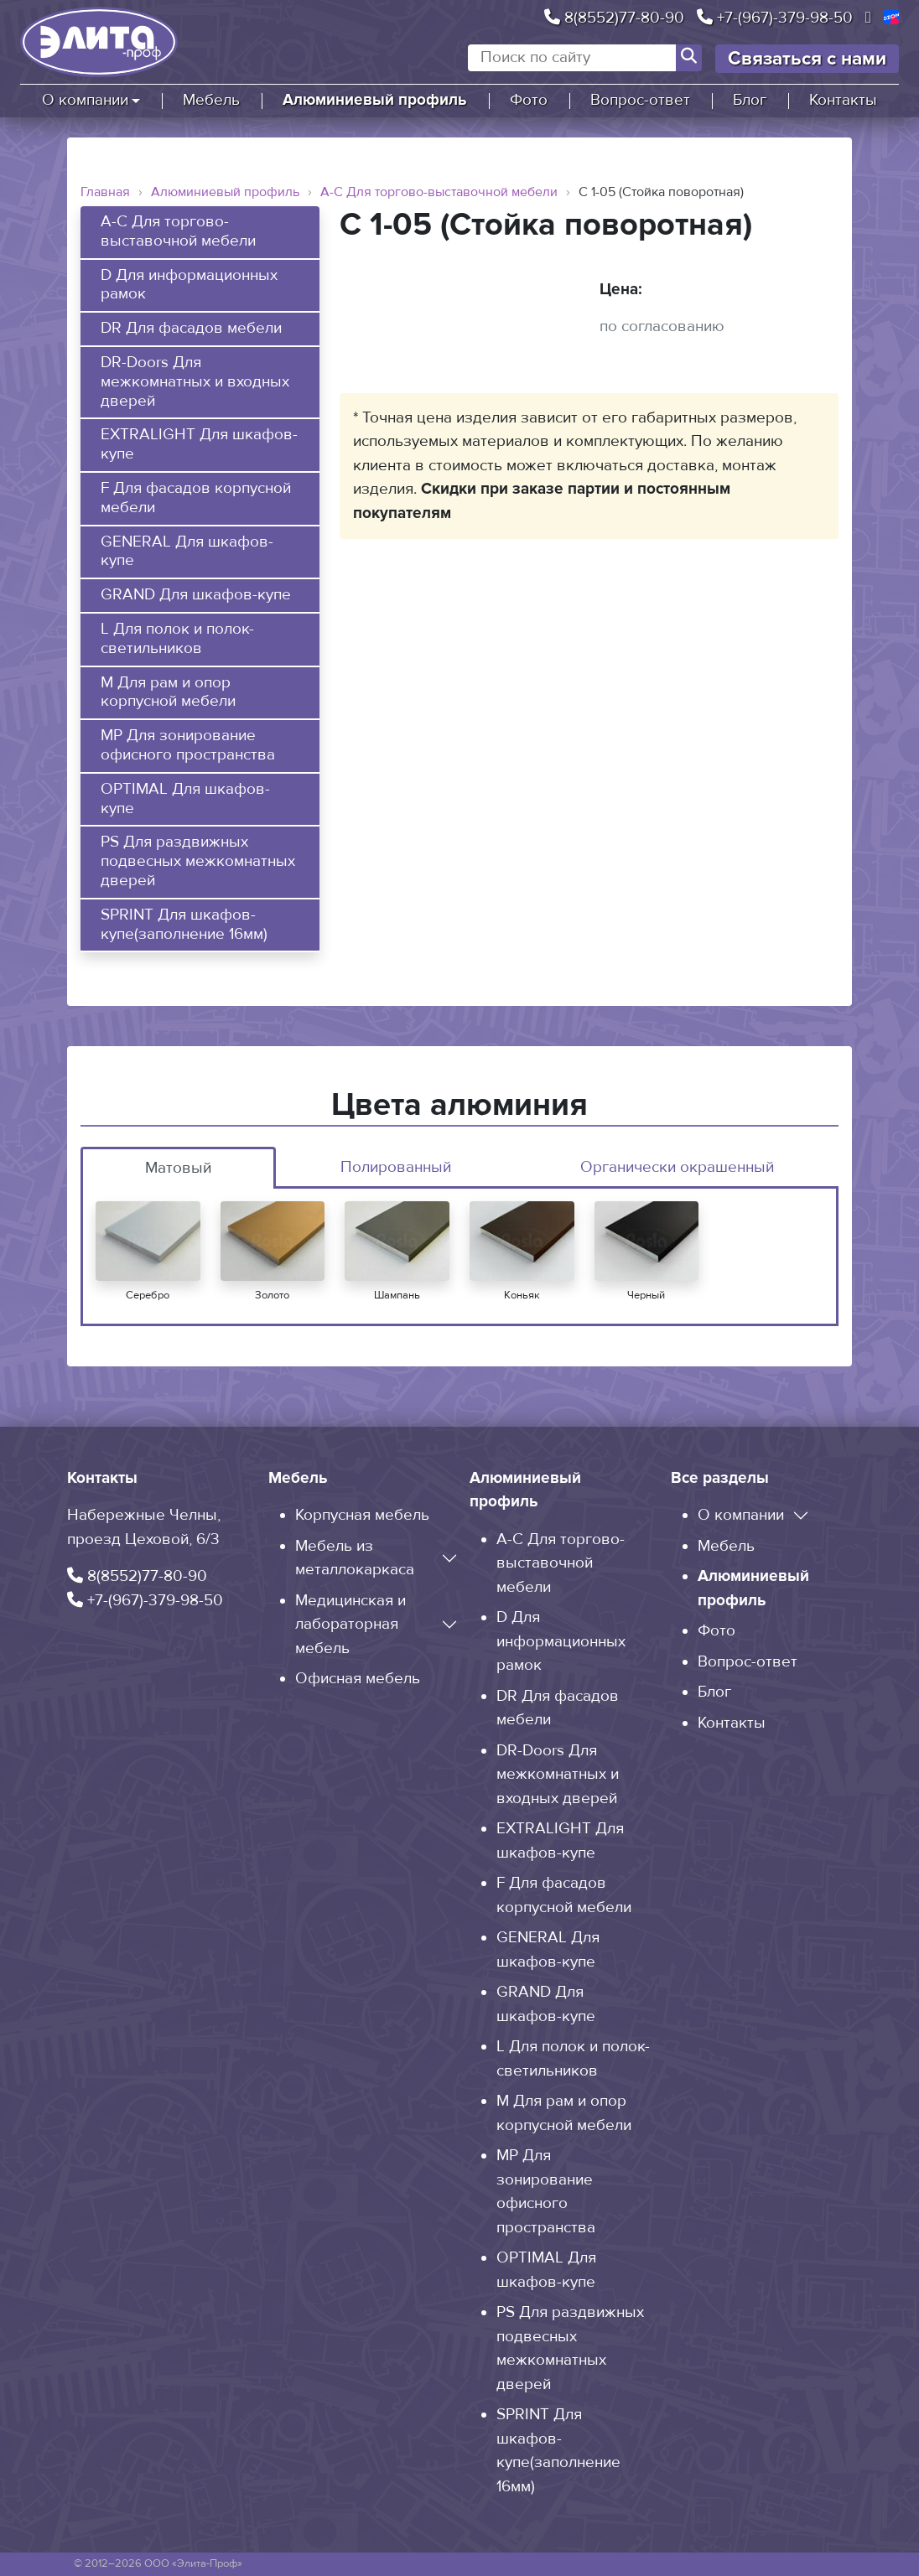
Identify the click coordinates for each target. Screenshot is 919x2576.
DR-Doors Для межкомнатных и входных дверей (195, 382)
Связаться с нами (807, 58)
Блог (749, 100)
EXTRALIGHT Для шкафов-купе (199, 445)
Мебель (211, 100)
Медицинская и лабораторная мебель (350, 1624)
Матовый (178, 1168)
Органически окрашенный (677, 1167)
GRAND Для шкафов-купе (196, 595)
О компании (85, 100)
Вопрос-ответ (640, 100)
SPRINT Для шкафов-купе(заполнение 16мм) (184, 925)
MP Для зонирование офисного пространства (188, 746)
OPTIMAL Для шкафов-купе (185, 799)
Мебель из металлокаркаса (354, 1558)
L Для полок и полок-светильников (177, 639)
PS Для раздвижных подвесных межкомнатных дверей (198, 861)
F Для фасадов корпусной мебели (196, 498)
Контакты (843, 100)
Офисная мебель (357, 1678)
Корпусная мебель (362, 1515)
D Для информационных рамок (189, 285)
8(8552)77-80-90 (614, 17)
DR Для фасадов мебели (191, 328)
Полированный (395, 1167)
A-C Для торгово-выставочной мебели (439, 192)
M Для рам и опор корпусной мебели (168, 693)
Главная (105, 192)
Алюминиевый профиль (375, 100)
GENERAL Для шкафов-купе (187, 552)
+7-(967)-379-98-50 (775, 17)
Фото (529, 100)
